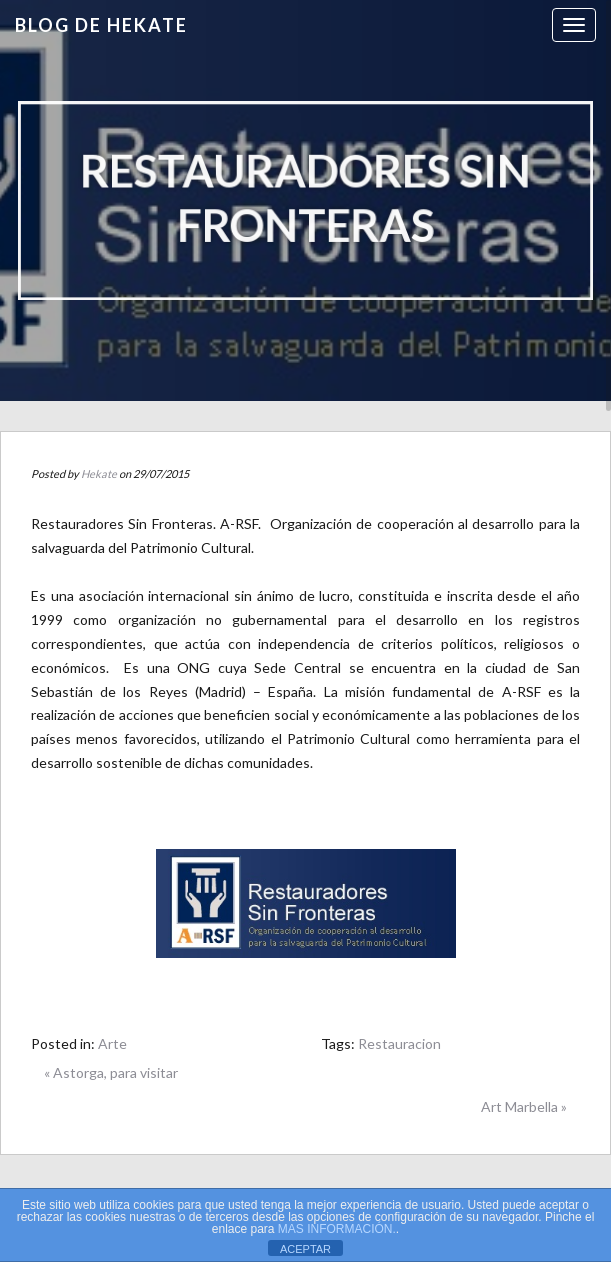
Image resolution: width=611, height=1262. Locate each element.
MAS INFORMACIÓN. (337, 1229)
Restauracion (399, 1043)
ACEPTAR (305, 1249)
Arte (112, 1043)
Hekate (99, 473)
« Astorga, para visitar (111, 1072)
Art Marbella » (524, 1106)
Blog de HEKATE (101, 25)
